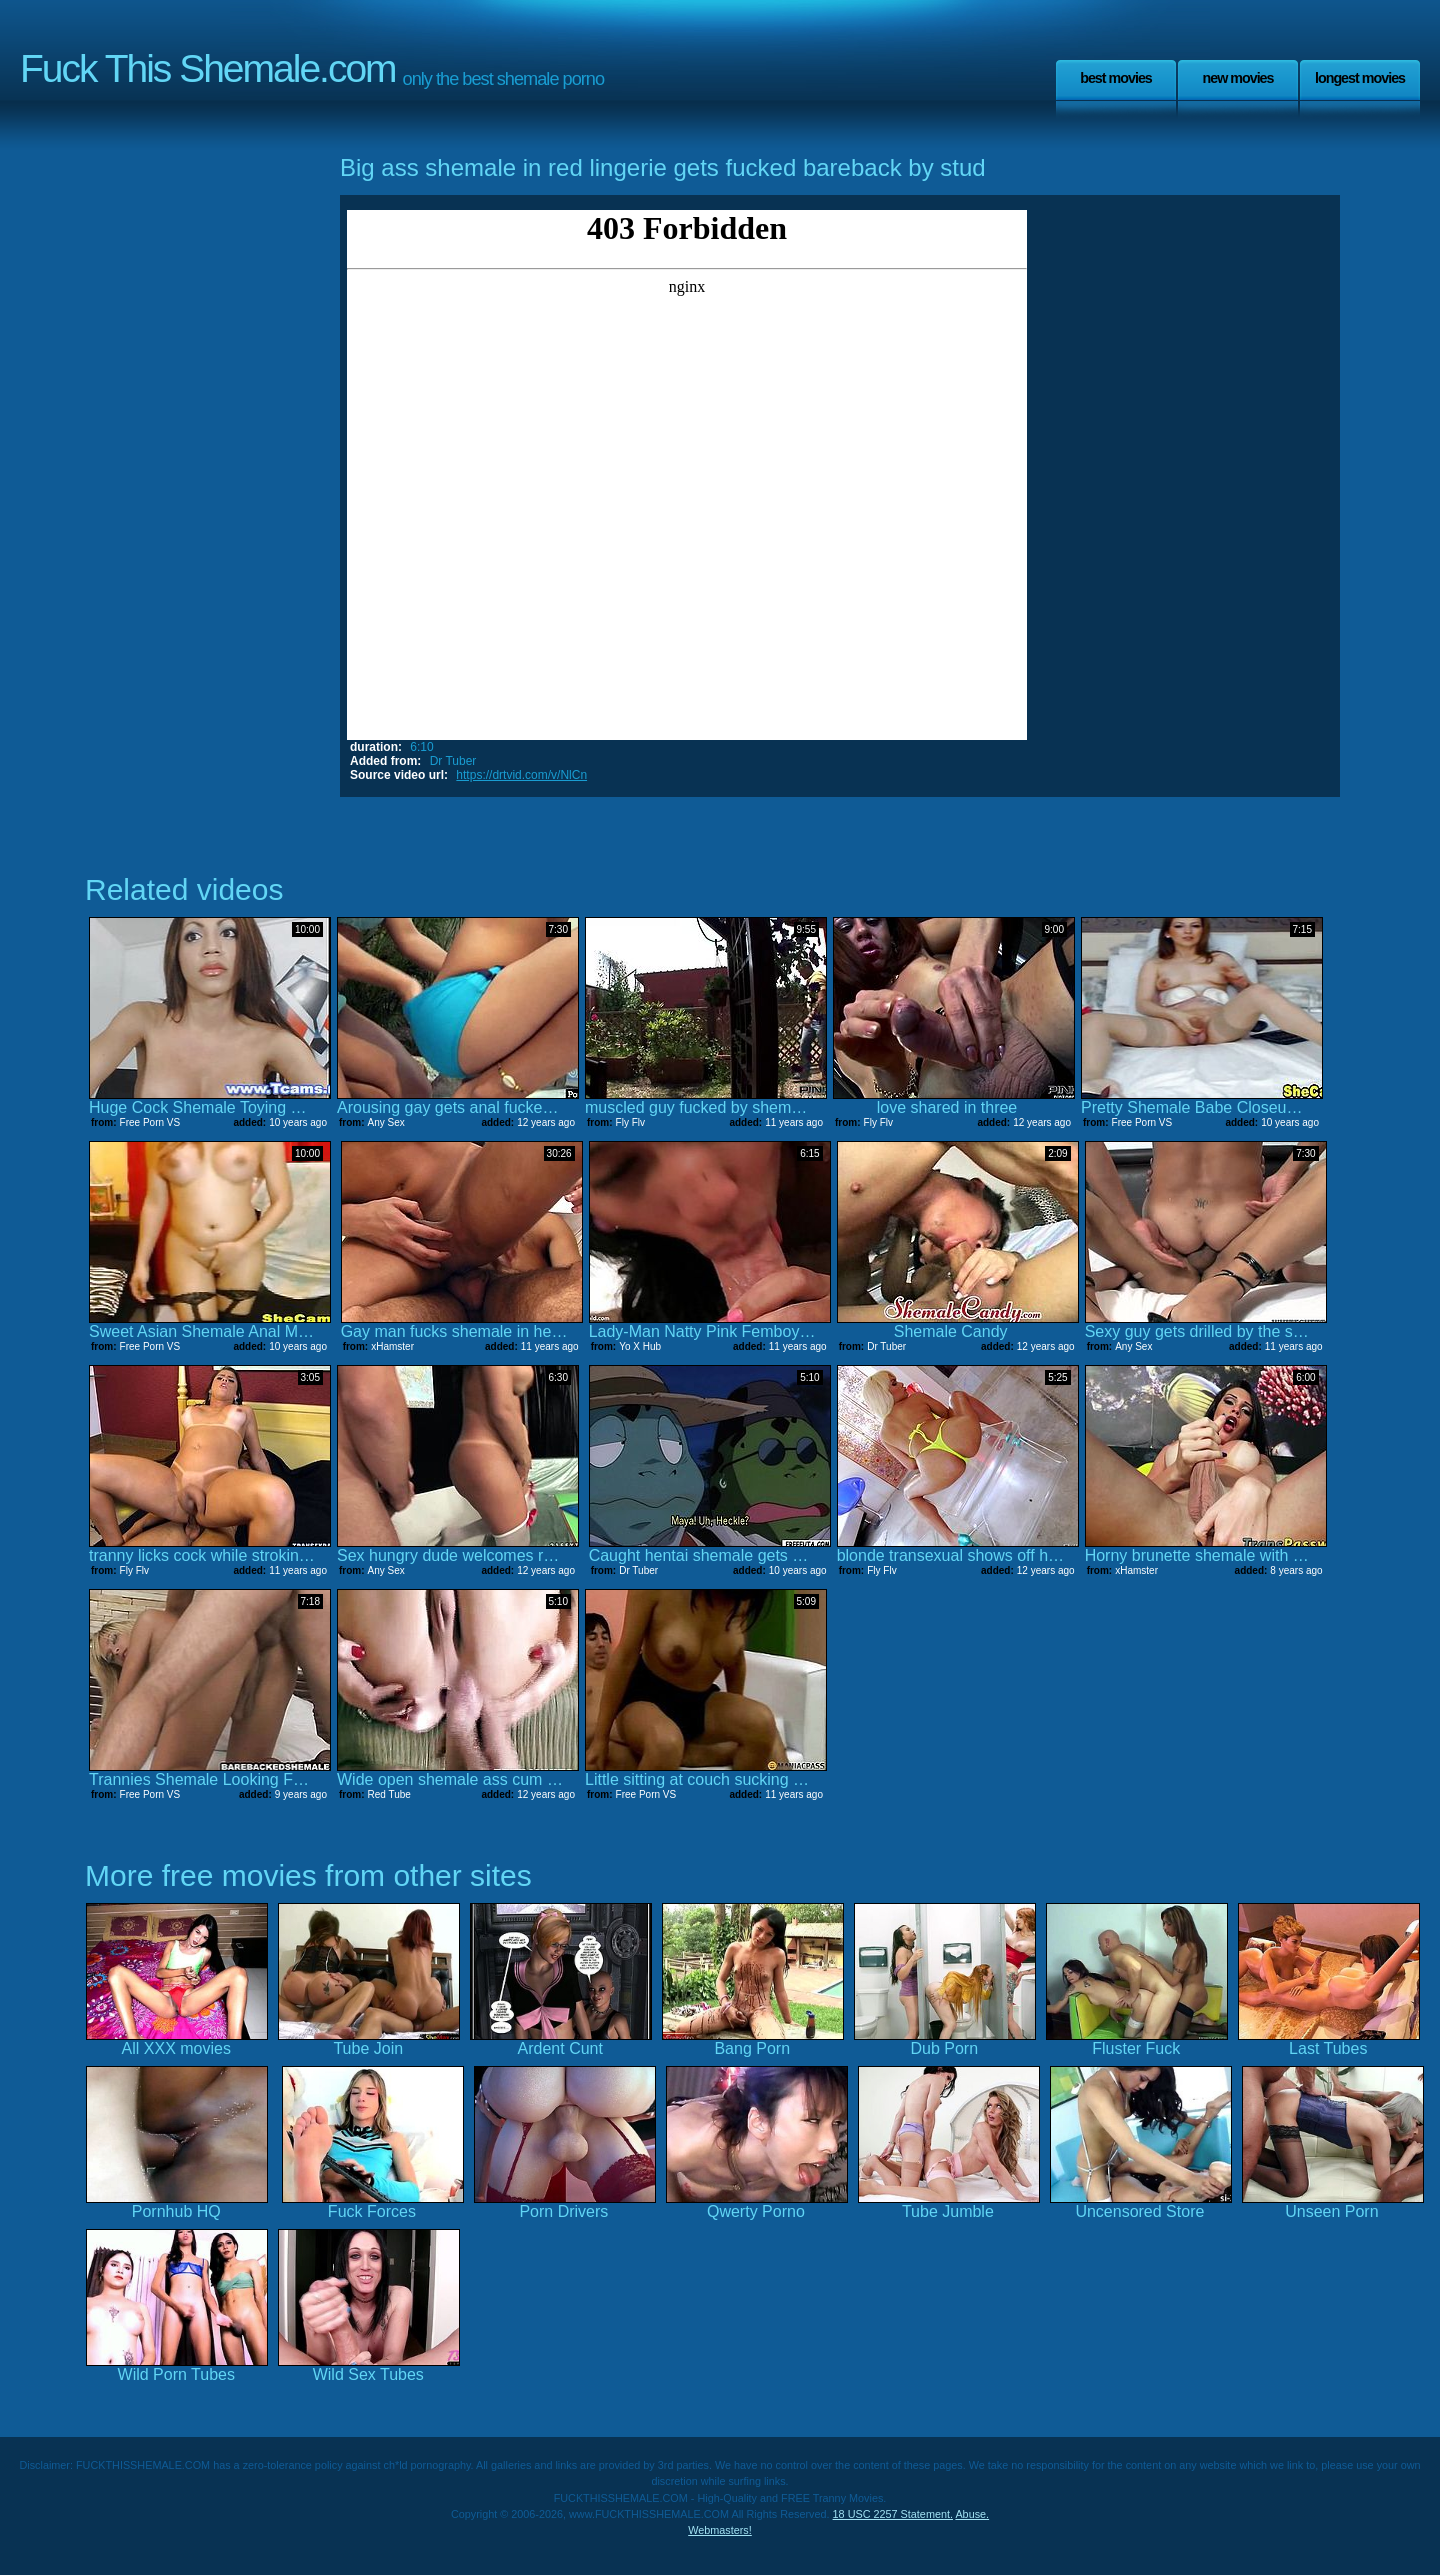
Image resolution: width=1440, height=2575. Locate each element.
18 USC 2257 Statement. (893, 2514)
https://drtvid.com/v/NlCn (521, 775)
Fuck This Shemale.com (208, 68)
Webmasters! (720, 2530)
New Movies (1237, 78)
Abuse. (972, 2514)
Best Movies (1116, 78)
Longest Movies (1360, 78)
